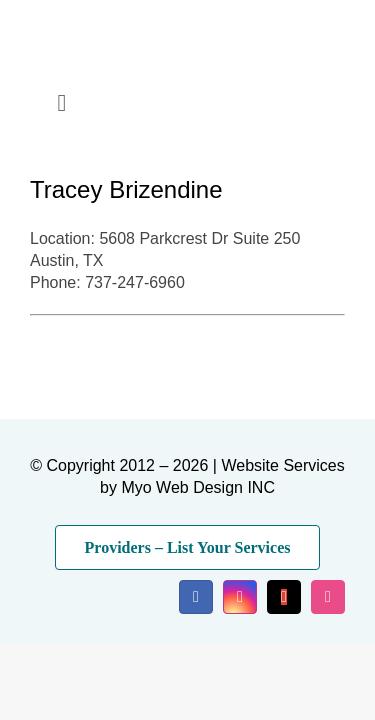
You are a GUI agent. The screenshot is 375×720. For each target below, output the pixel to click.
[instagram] (240, 597)
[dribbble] (328, 597)
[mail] (284, 597)
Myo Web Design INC (198, 487)
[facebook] (196, 597)
